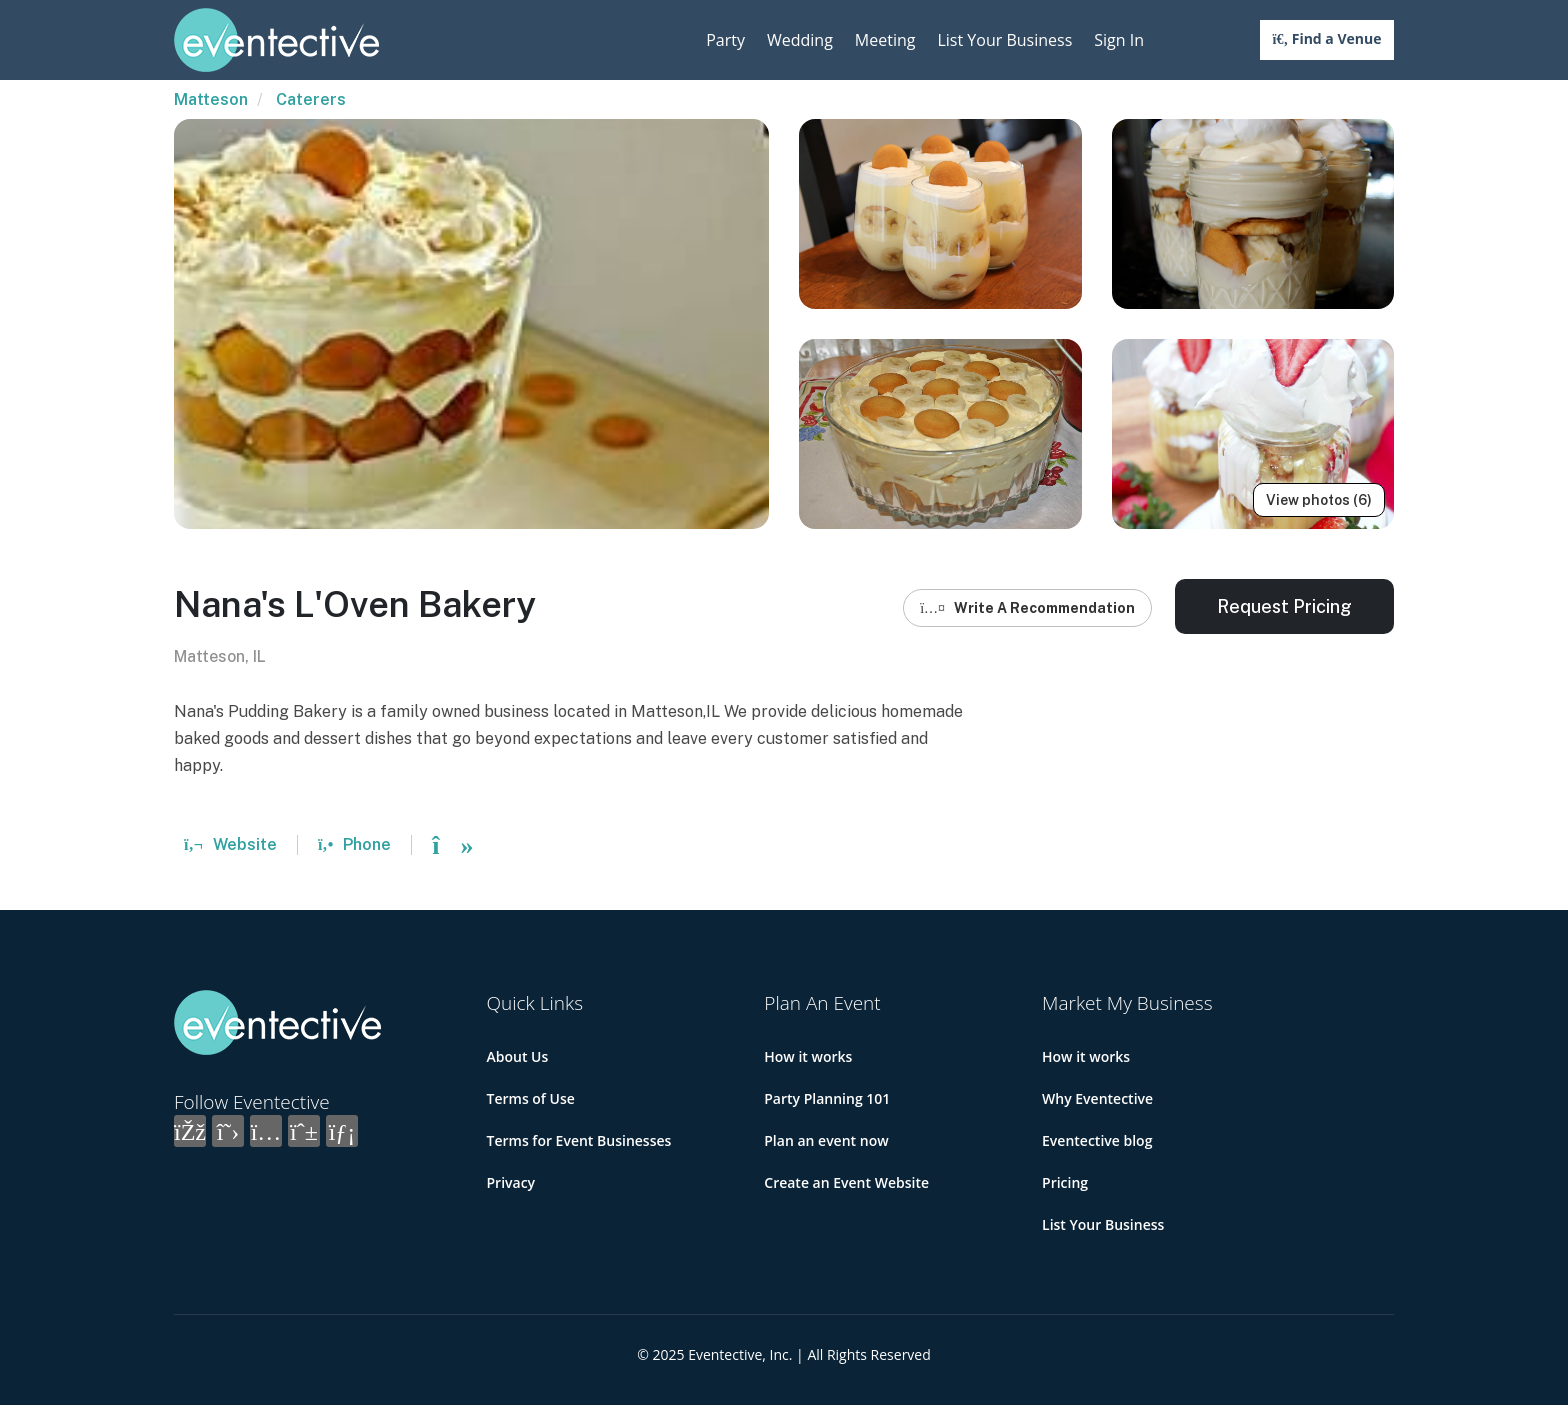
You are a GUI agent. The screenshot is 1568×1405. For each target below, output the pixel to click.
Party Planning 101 (827, 1098)
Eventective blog (1097, 1140)
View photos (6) (1319, 500)
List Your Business (1004, 40)
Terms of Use (531, 1098)
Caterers (311, 99)
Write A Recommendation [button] (1027, 608)
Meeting (885, 40)
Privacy (511, 1182)
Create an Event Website (846, 1182)
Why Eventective (1097, 1098)
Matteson (211, 99)
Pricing (1065, 1182)
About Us (518, 1056)
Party (725, 40)
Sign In (1119, 40)
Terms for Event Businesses (579, 1140)
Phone (354, 844)
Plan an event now (826, 1140)
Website (230, 844)
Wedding (800, 40)
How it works (808, 1056)
